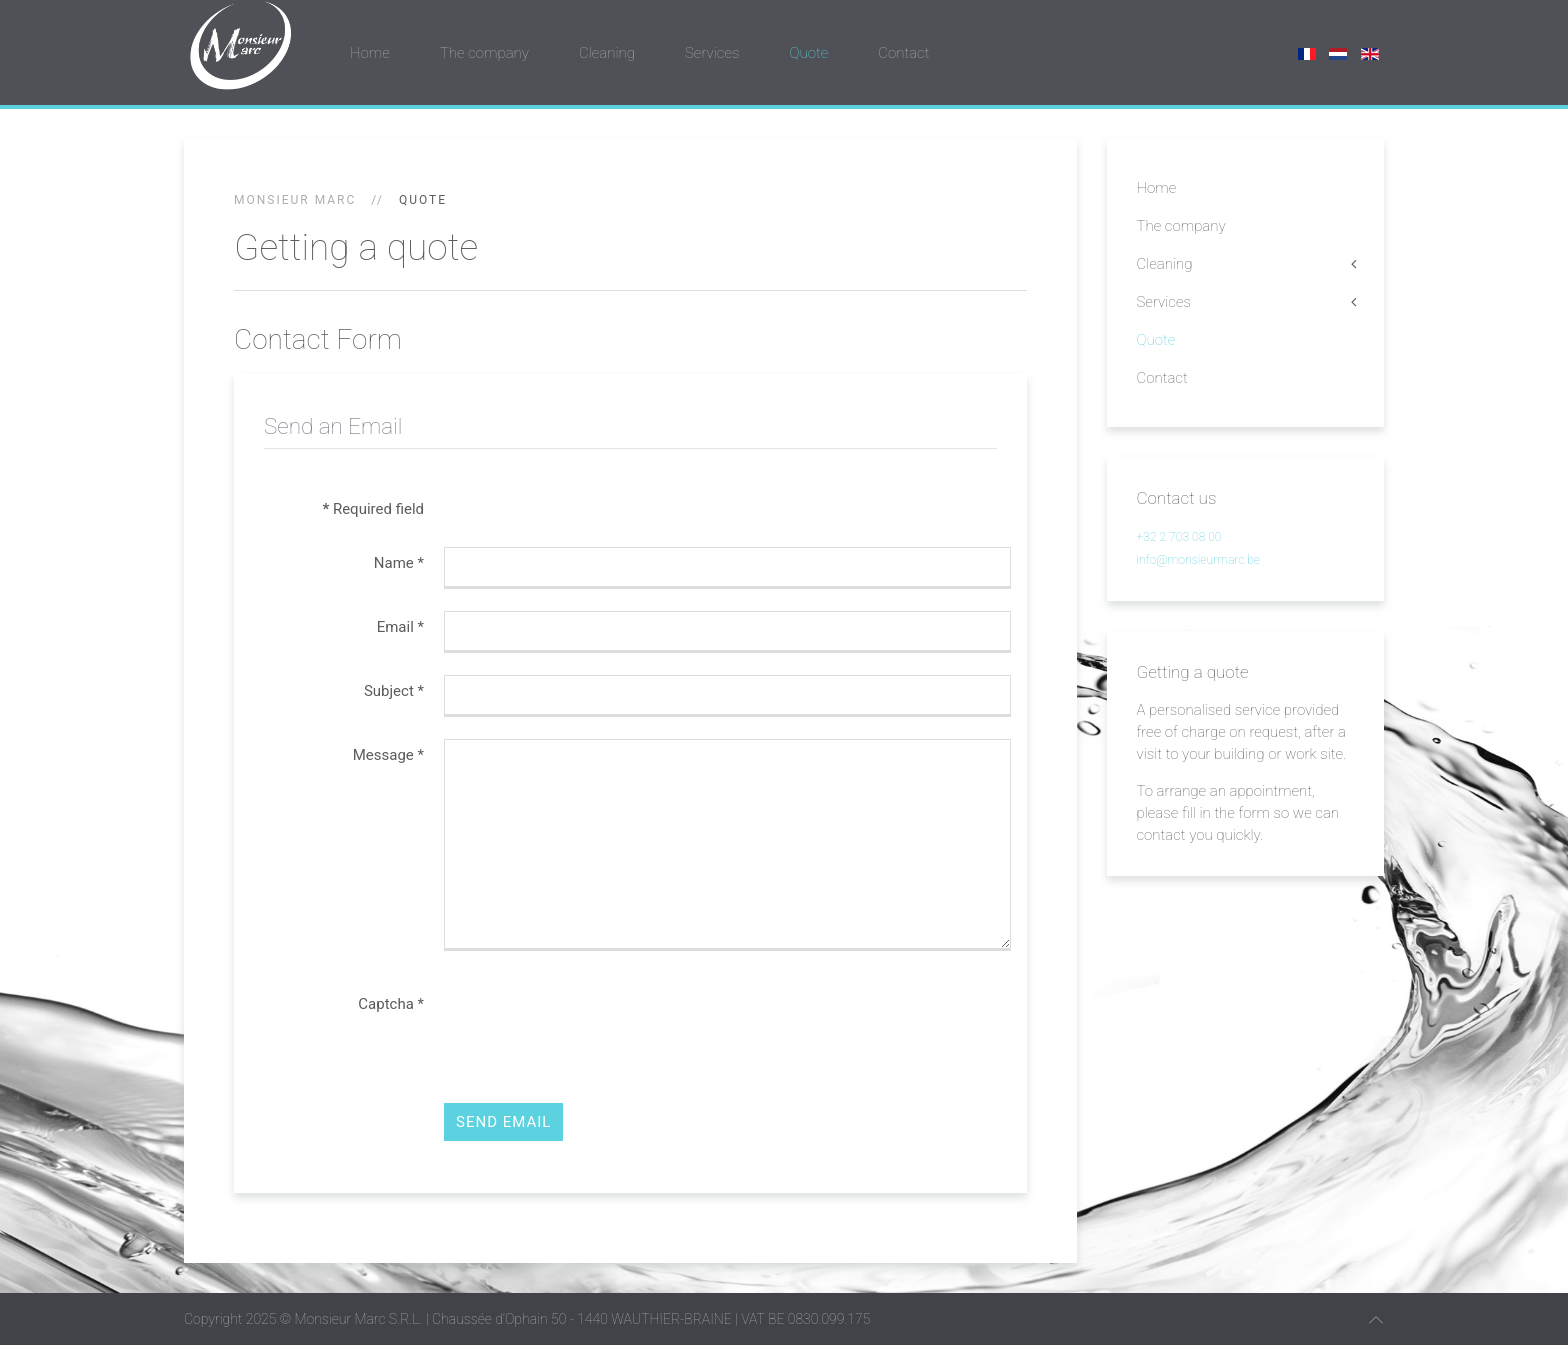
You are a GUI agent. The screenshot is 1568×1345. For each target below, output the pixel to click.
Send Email (503, 1122)
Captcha (391, 1004)
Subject (394, 691)
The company (484, 53)
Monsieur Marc (295, 200)
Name (399, 563)
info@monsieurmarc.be (1198, 560)
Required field (373, 509)
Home (370, 53)
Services (712, 53)
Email (400, 627)
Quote (808, 53)
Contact (903, 53)
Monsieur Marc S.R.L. (358, 1319)
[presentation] (596, 1027)
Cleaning (607, 53)
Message (388, 755)
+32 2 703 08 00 (1179, 537)
